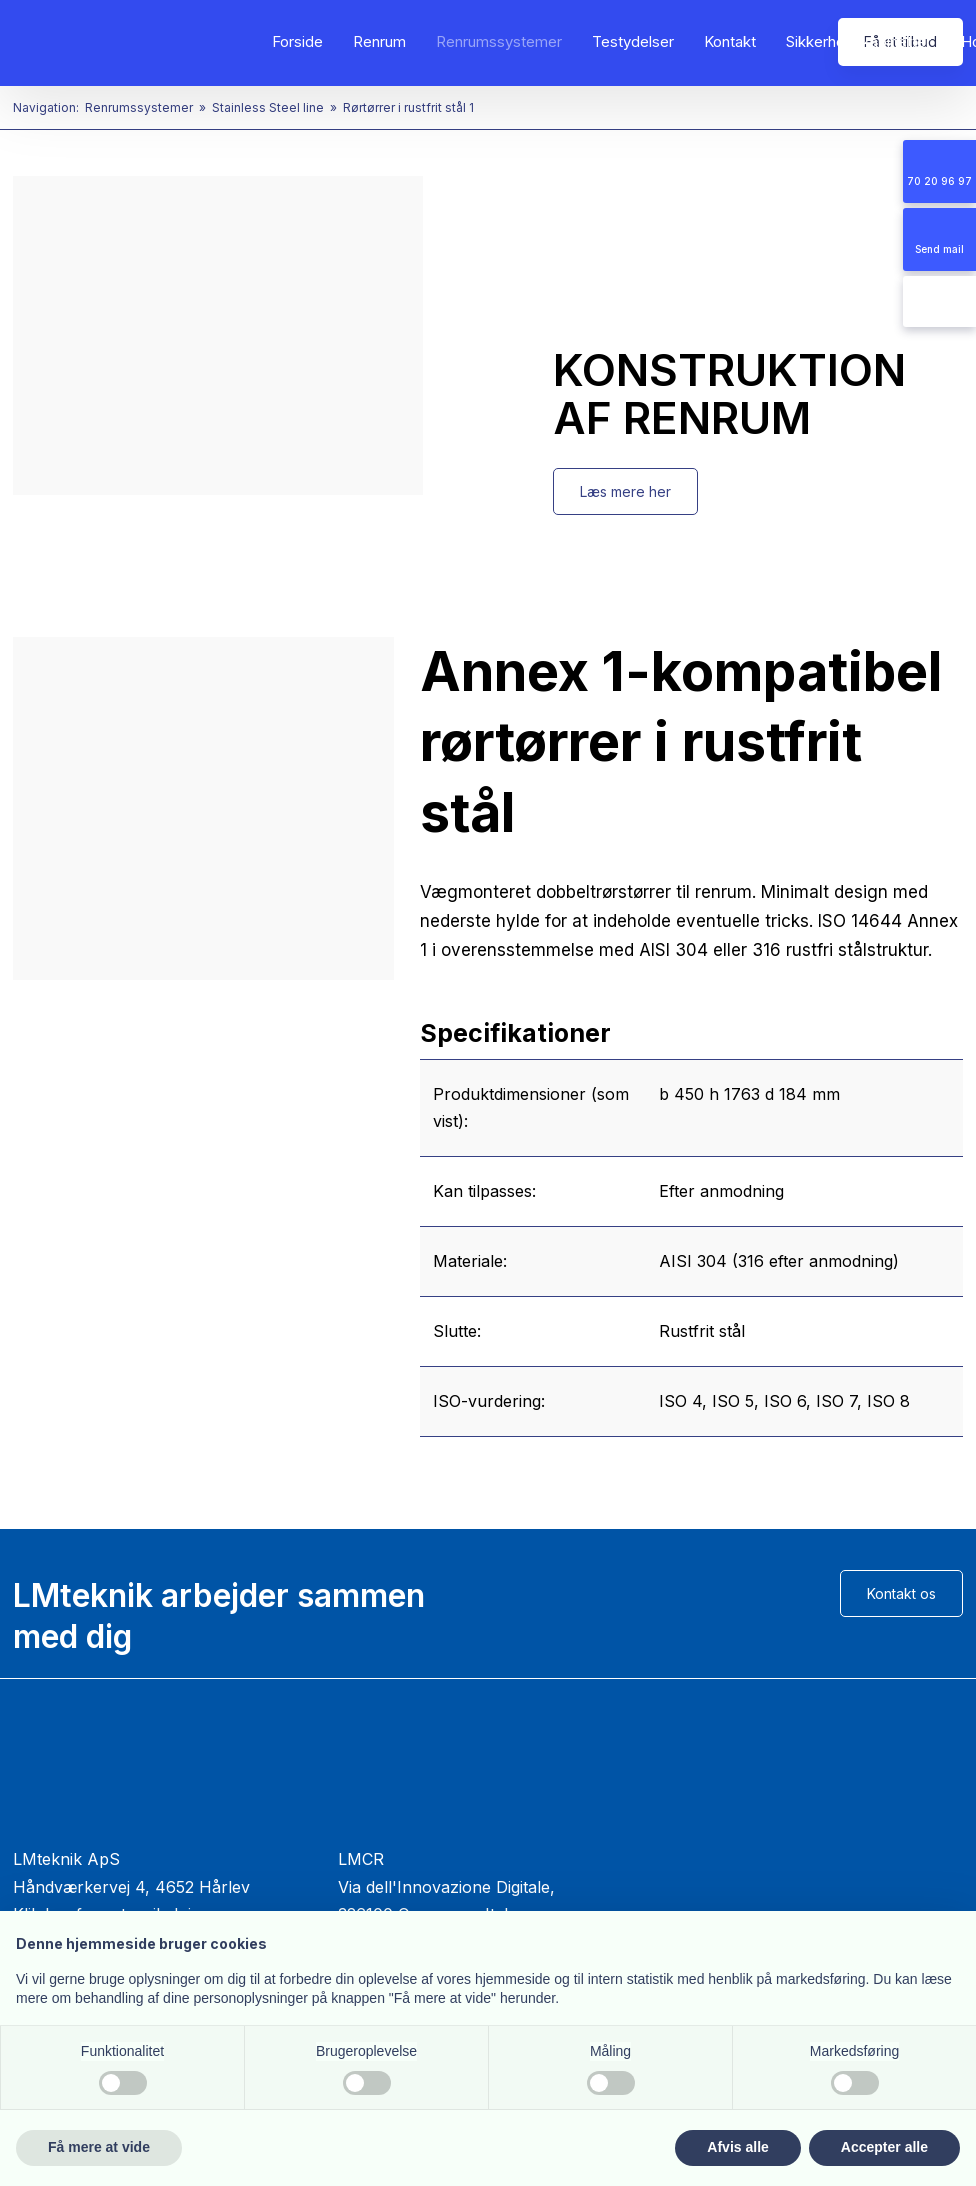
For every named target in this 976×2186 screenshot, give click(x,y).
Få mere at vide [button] (99, 2147)
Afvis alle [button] (737, 2147)
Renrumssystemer (499, 41)
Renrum (379, 41)
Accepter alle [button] (884, 2147)
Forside (297, 41)
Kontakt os (901, 1593)
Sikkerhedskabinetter (858, 41)
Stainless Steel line (269, 107)
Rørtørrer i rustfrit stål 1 (408, 107)
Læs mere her (625, 491)
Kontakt (730, 41)
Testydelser (633, 41)
